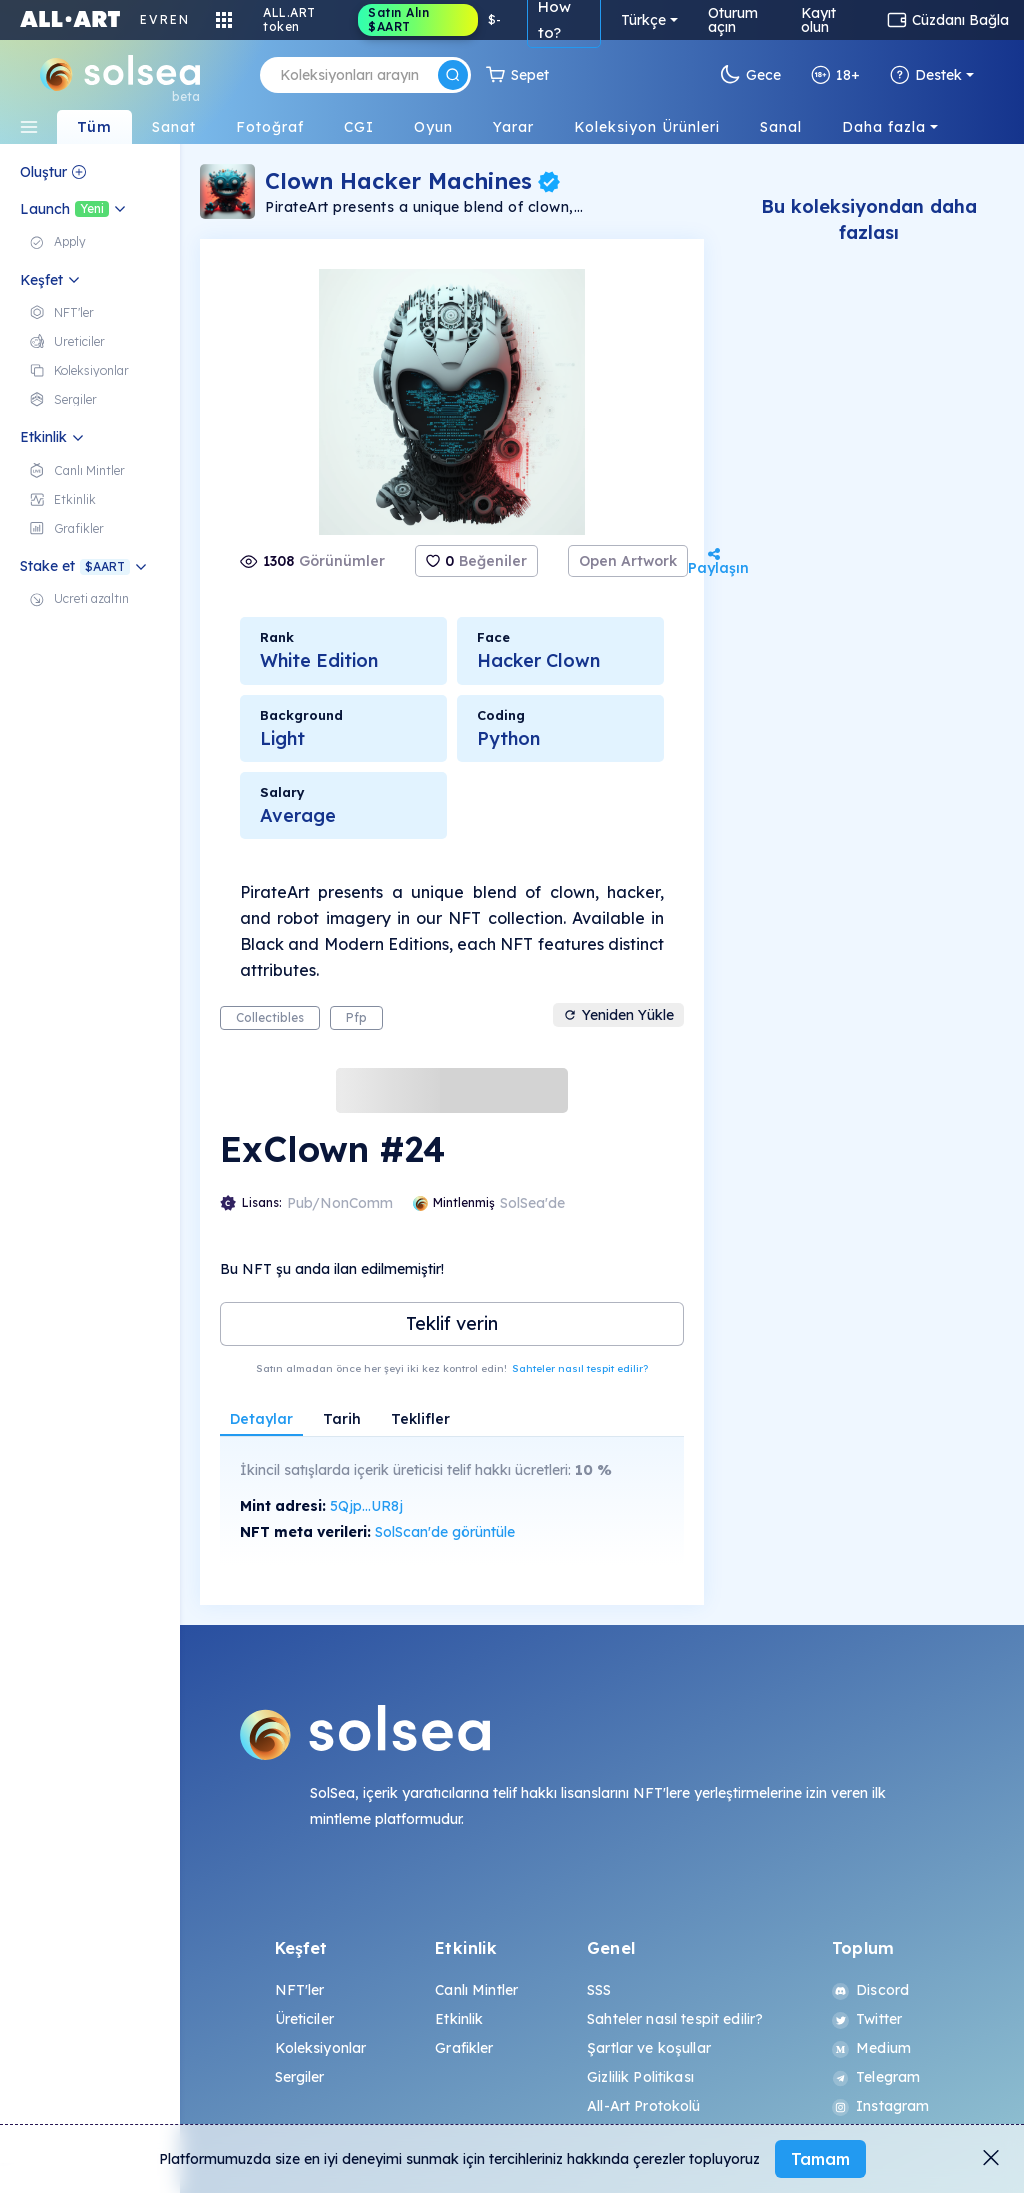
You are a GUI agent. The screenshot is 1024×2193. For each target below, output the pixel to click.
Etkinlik (459, 2019)
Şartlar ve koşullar (649, 2048)
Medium (871, 2048)
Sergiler (300, 2077)
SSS (599, 1990)
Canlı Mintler (476, 1990)
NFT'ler (300, 1990)
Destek (926, 75)
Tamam (820, 2159)
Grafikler (464, 2048)
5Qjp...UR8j (366, 1506)
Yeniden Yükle (618, 1015)
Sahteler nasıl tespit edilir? (580, 1368)
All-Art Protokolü (643, 2106)
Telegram (876, 2077)
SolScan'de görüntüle (445, 1532)
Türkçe (643, 20)
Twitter (867, 2019)
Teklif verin (452, 1323)
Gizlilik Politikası (640, 2077)
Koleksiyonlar (321, 2048)
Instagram (880, 2106)
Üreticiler (304, 2019)
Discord (870, 1990)
